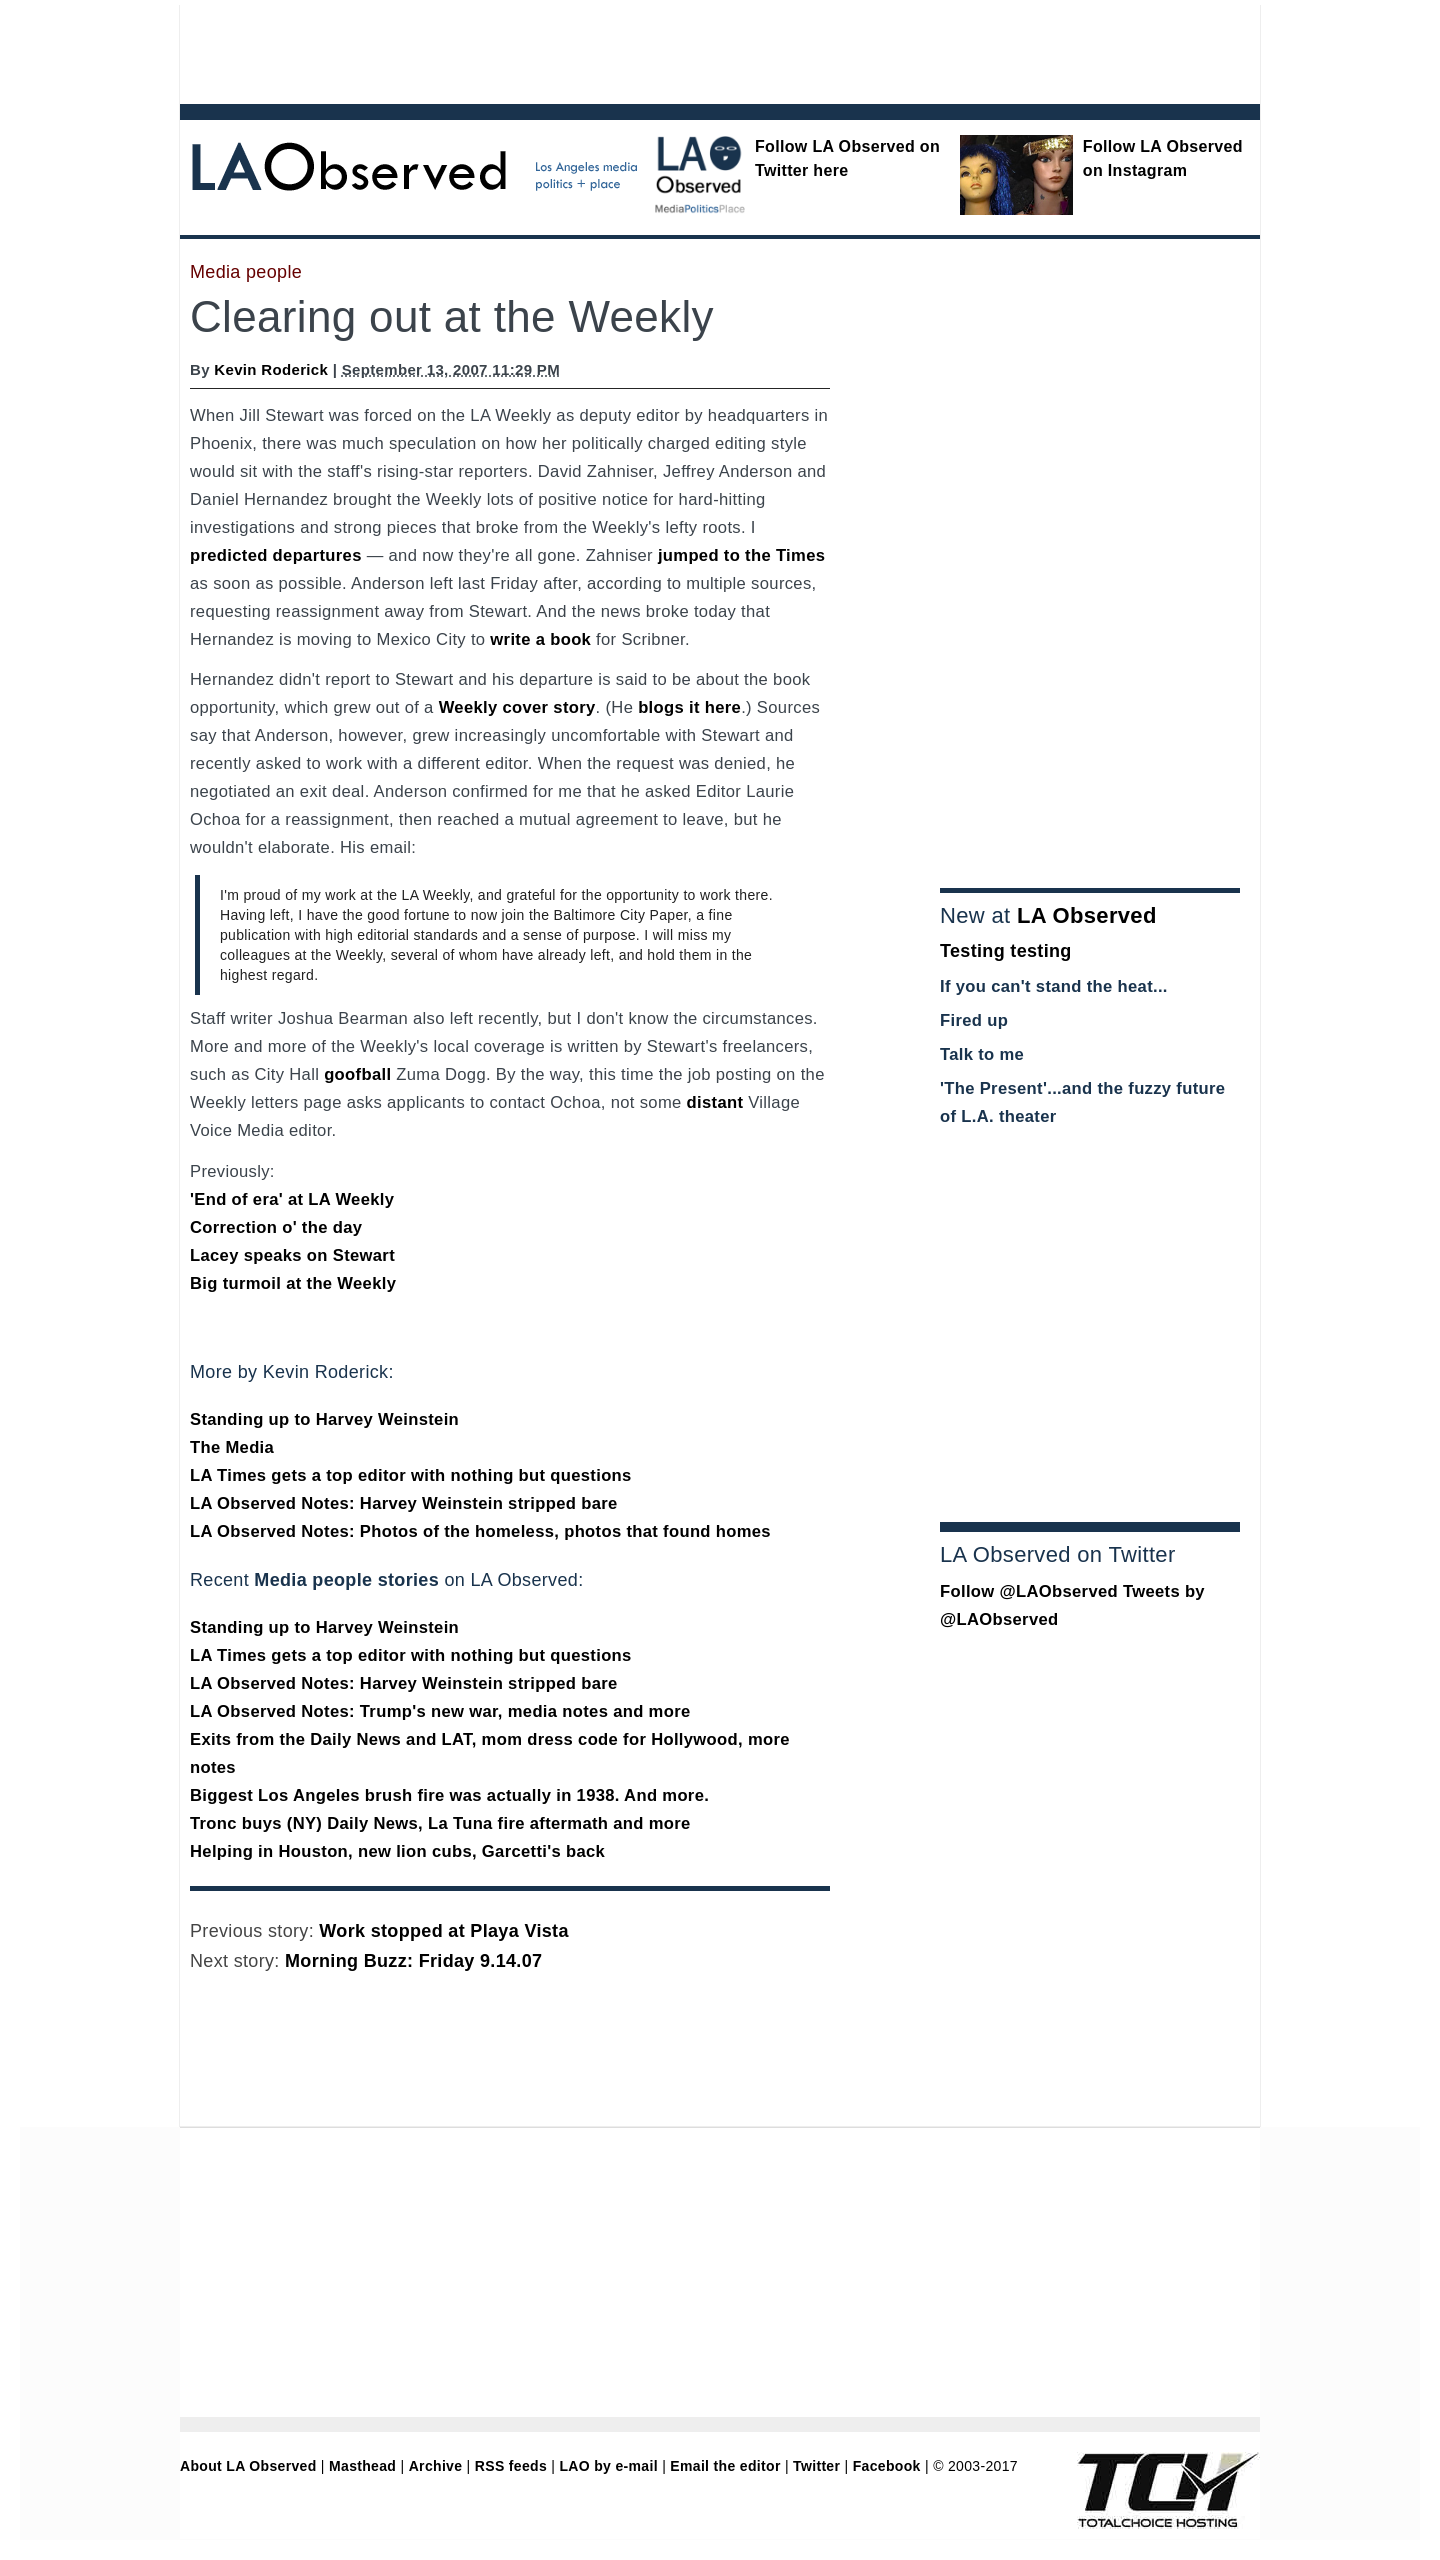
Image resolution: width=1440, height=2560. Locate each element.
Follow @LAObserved (1029, 1591)
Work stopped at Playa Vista (443, 1931)
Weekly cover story (517, 707)
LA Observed (1087, 915)
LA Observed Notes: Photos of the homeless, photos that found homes (480, 1531)
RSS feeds (511, 2466)
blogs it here (689, 707)
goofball (357, 1074)
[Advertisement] (665, 50)
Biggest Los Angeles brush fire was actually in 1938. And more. (449, 1795)
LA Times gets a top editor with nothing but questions (411, 1475)
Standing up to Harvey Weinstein (324, 1419)
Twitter (816, 2466)
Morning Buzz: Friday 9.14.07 (413, 1961)
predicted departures (276, 555)
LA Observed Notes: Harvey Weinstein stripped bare (404, 1503)
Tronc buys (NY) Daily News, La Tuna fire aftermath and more (440, 1823)
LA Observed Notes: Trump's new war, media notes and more (440, 1711)
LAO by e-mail (608, 2466)
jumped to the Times (741, 555)
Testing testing (1006, 951)
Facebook (887, 2466)
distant (715, 1102)
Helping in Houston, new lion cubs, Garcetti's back (397, 1851)
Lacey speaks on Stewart (292, 1255)
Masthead (362, 2466)
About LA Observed (248, 2466)
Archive (436, 2466)
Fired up (974, 1020)
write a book (540, 639)
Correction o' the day (276, 1227)
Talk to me (982, 1054)
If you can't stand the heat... (1054, 986)
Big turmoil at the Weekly (293, 1283)
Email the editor (725, 2466)
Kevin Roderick (271, 369)
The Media (232, 1447)
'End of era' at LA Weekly (292, 1199)
